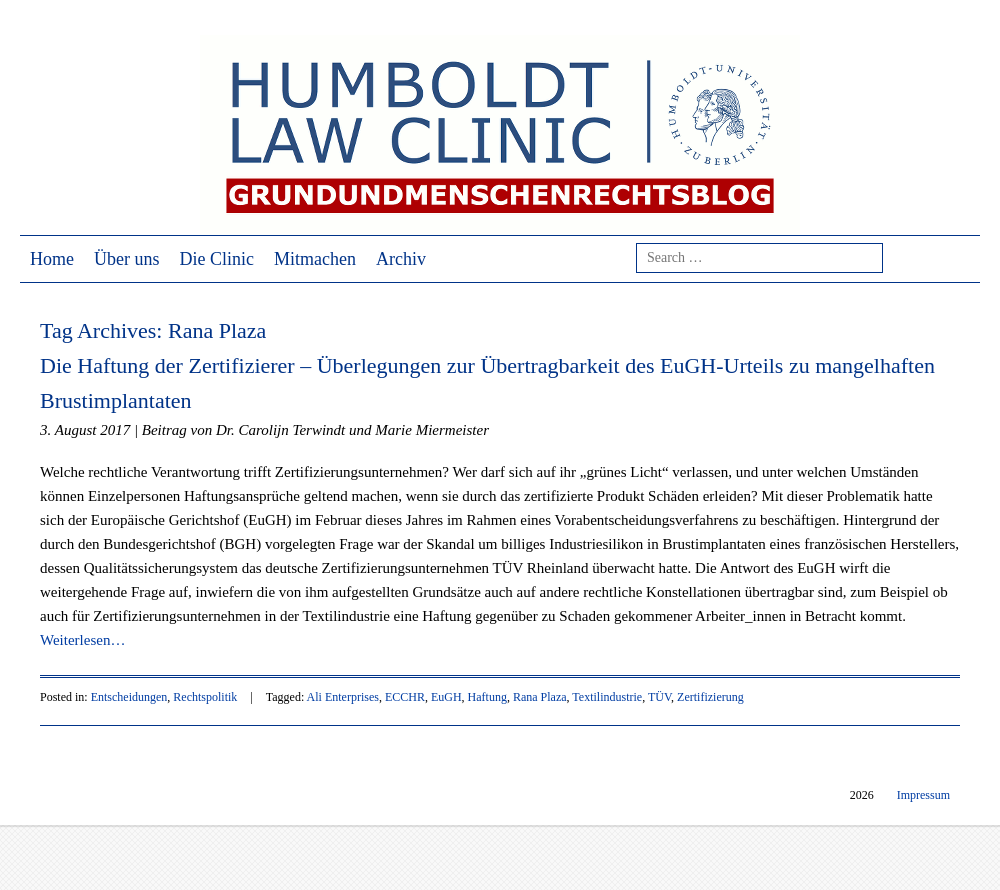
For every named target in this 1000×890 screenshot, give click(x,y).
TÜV (659, 697)
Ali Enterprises (343, 697)
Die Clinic (217, 259)
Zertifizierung (710, 697)
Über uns (127, 259)
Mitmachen (315, 259)
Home (52, 259)
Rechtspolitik (205, 697)
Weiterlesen (82, 640)
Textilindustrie (607, 697)
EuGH (446, 697)
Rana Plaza (540, 697)
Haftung (487, 697)
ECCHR (405, 697)
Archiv (401, 259)
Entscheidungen (129, 697)
